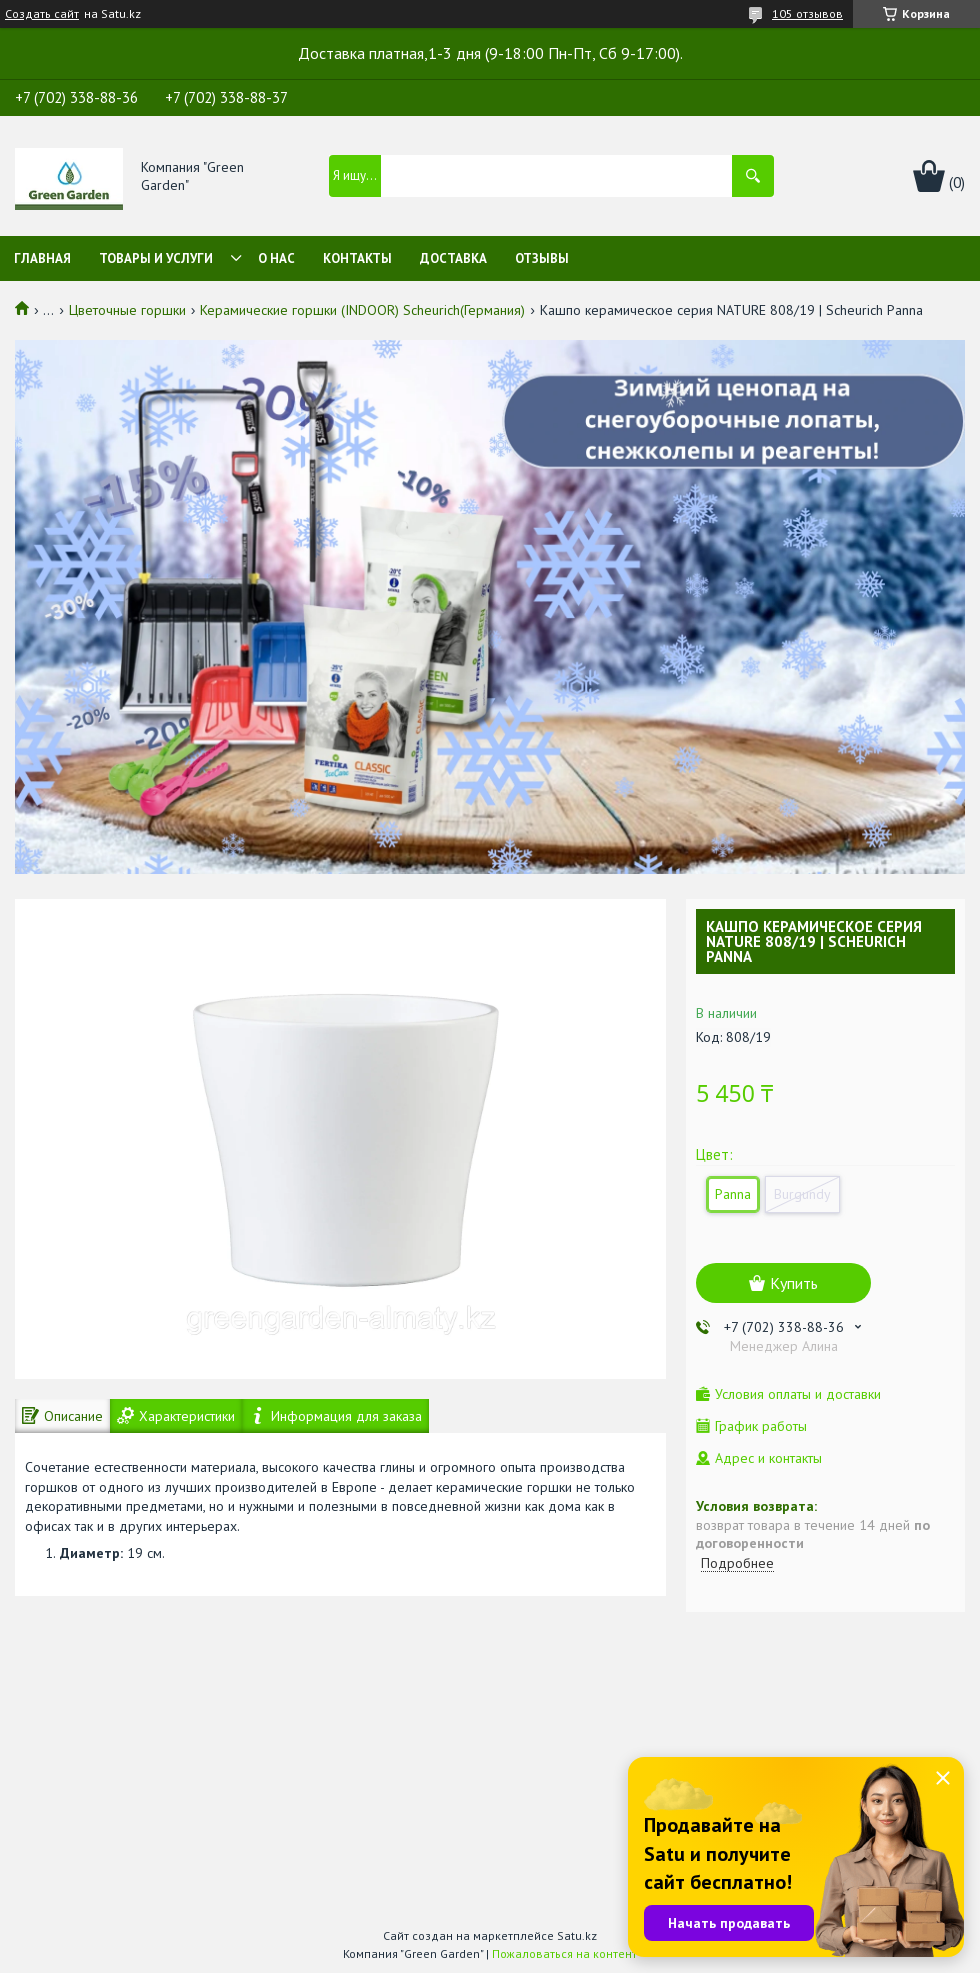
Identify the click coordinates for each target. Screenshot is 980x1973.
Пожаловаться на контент (564, 1953)
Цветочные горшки (127, 310)
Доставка (453, 258)
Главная (42, 258)
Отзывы (542, 258)
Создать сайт (42, 14)
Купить (794, 1283)
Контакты (357, 258)
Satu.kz (577, 1935)
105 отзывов (807, 13)
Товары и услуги (156, 258)
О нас (276, 258)
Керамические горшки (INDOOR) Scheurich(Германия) (362, 310)
